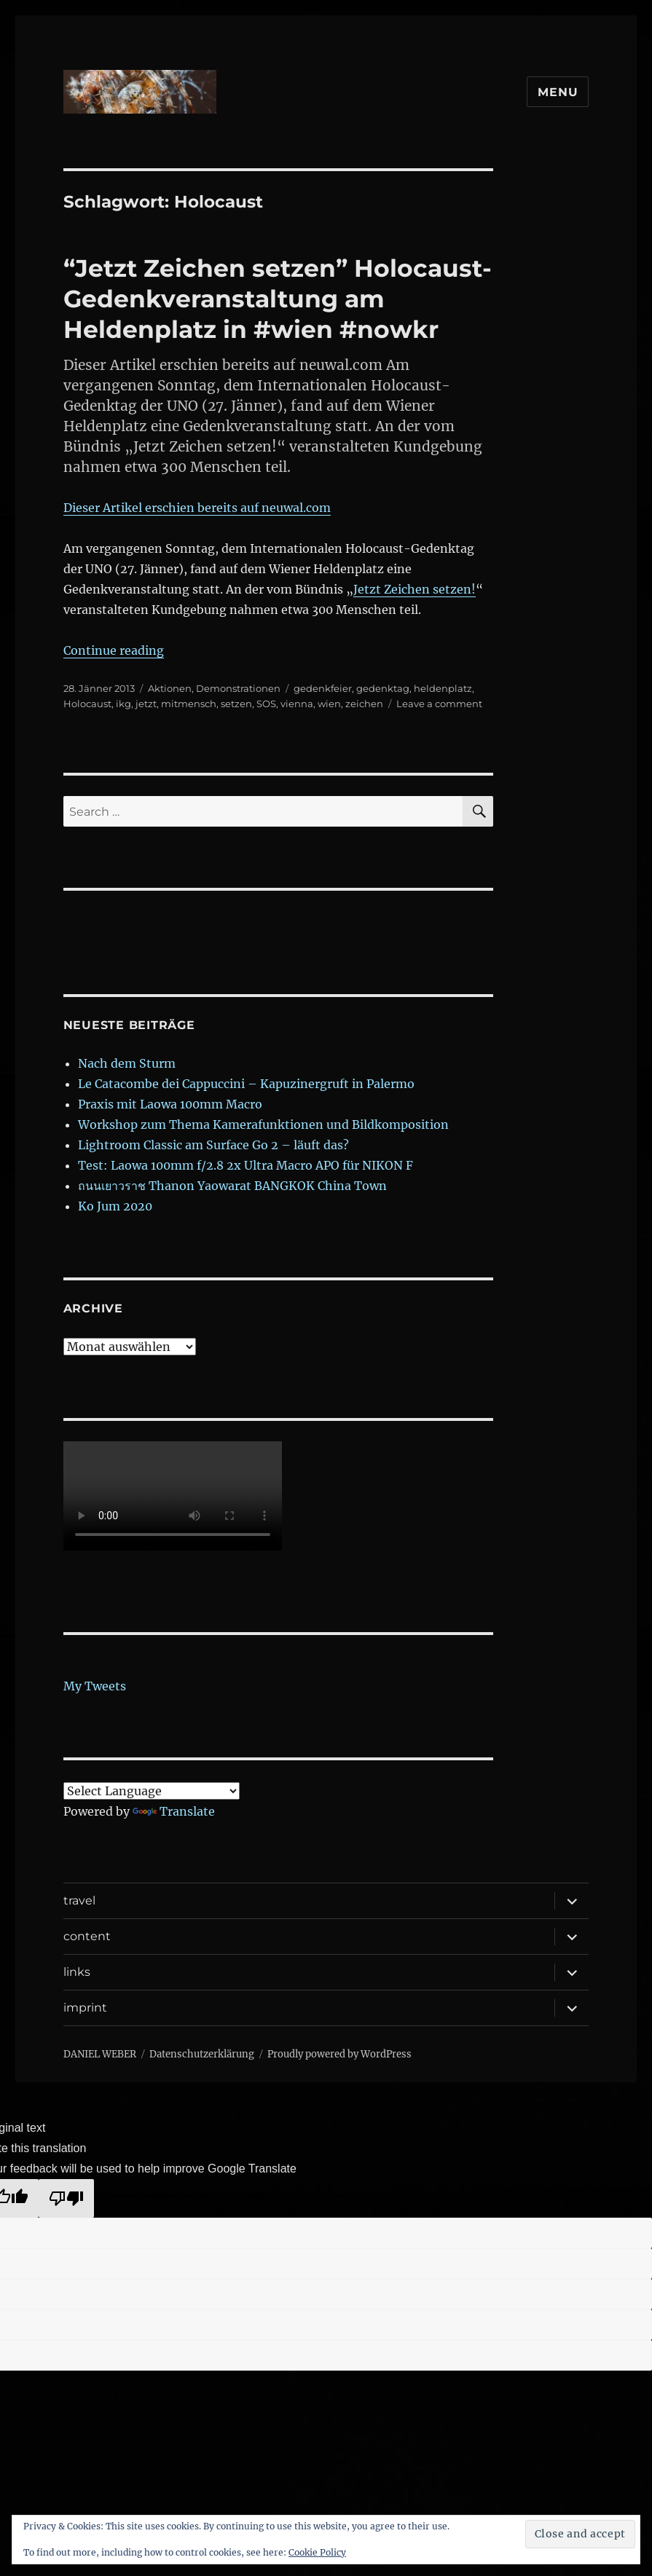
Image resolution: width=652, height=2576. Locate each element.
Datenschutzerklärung (201, 2054)
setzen (236, 703)
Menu (558, 92)
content (87, 1936)
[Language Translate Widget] (151, 1791)
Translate (174, 1811)
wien (329, 703)
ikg (123, 703)
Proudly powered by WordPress (339, 2054)
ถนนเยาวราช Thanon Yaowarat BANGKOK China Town (232, 1185)
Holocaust (87, 703)
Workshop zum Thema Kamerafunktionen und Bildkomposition (263, 1124)
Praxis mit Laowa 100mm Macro (170, 1104)
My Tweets (94, 1686)
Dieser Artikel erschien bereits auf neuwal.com (197, 507)
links (76, 1972)
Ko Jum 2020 (115, 1206)
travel (79, 1900)
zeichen (364, 703)
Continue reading (113, 650)
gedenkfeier (323, 688)
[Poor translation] (66, 2198)
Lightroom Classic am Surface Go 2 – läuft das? (213, 1145)
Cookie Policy (317, 2552)
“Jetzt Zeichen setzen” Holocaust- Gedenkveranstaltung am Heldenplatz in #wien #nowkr (277, 298)
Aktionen (170, 688)
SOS (266, 703)
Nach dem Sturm (127, 1063)
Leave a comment (439, 703)
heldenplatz (443, 688)
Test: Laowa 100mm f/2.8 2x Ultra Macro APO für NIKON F (245, 1165)
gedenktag (382, 688)
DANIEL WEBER (99, 2054)
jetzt (146, 703)
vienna (296, 703)
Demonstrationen (238, 688)
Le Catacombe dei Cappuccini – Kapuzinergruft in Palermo (246, 1083)
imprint (85, 2007)
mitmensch (188, 703)
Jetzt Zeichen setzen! (414, 589)
